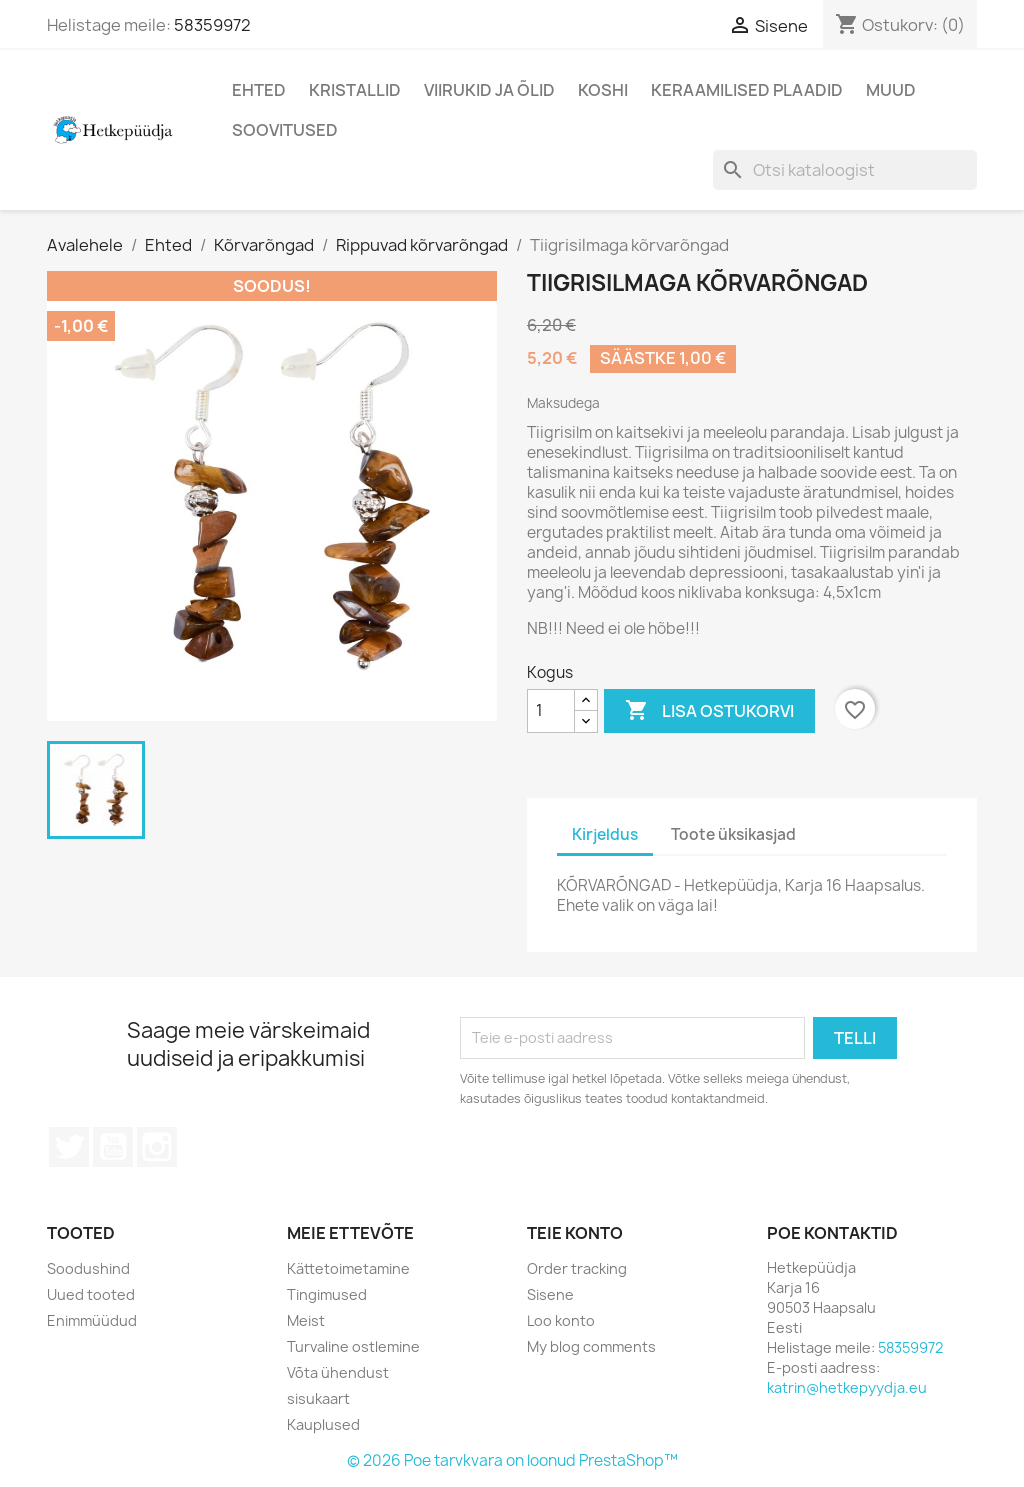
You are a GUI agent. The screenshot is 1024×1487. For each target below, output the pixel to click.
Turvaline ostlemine (353, 1346)
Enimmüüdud (92, 1320)
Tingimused (327, 1294)
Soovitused (285, 130)
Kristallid (355, 90)
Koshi (603, 90)
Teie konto (575, 1233)
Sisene (550, 1294)
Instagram (157, 1147)
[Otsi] (845, 170)
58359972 (212, 25)
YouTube (113, 1147)
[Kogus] (551, 711)
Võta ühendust (338, 1372)
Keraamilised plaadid (747, 90)
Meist (306, 1320)
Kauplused (323, 1424)
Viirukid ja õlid (489, 90)
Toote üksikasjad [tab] (733, 834)
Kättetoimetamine (348, 1268)
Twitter (69, 1147)
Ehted (259, 90)
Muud (891, 90)
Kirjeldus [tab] (605, 834)
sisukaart (318, 1398)
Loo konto (561, 1320)
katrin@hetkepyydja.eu (847, 1387)
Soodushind (88, 1268)
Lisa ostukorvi (709, 711)
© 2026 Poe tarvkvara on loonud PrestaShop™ (512, 1460)
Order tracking (577, 1268)
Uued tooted (91, 1294)
